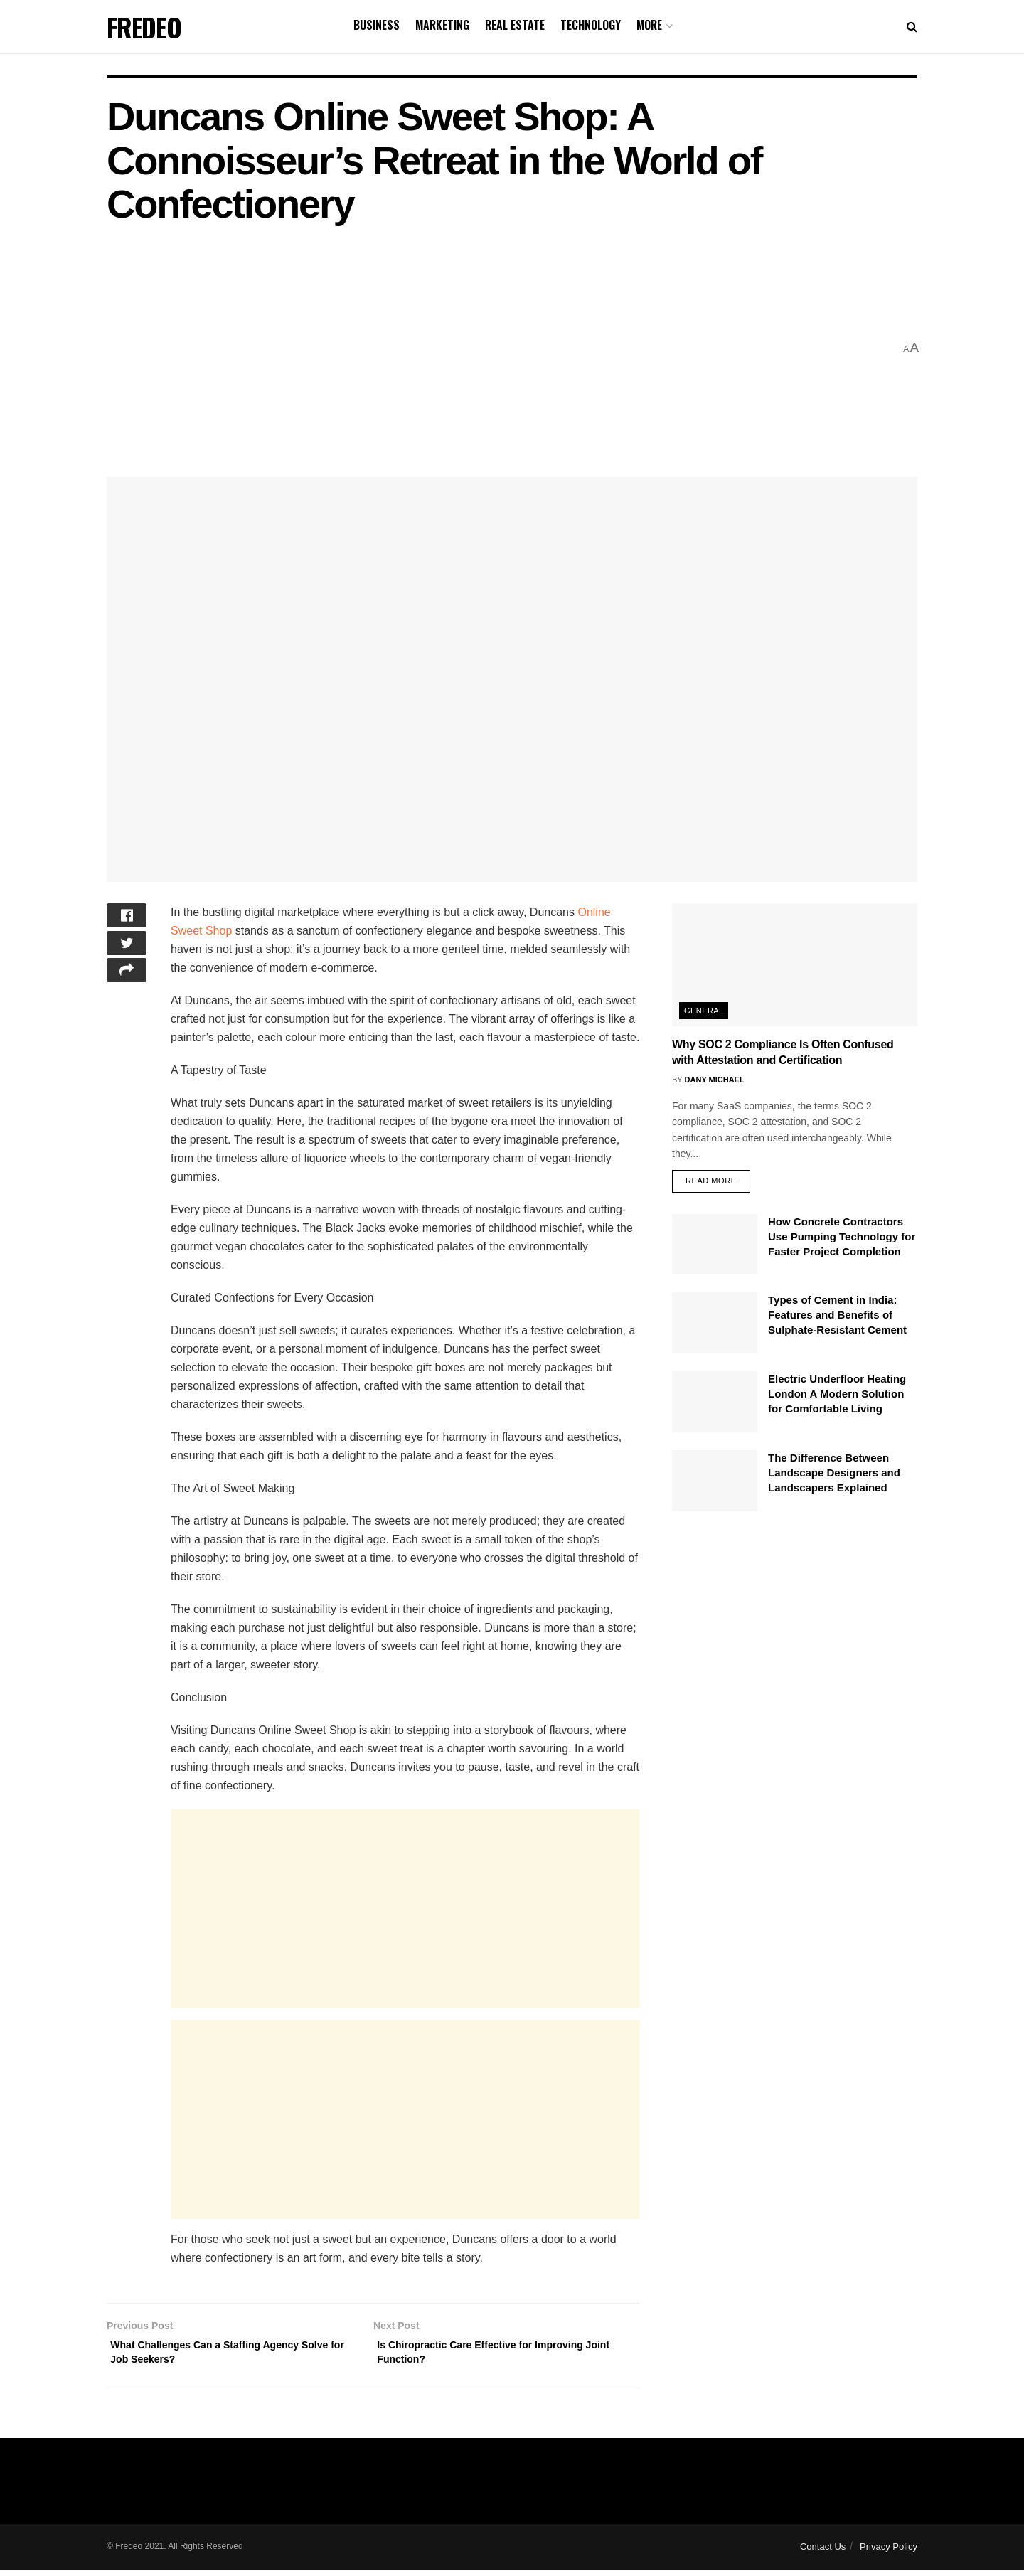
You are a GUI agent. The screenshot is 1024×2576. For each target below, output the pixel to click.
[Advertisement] (500, 348)
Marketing (442, 24)
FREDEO (144, 27)
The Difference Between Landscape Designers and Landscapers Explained (834, 1475)
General (704, 1010)
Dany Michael (715, 1079)
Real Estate (515, 24)
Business (376, 24)
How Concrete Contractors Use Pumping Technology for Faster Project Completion (841, 1239)
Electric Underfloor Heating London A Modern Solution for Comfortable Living (837, 1396)
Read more (711, 1182)
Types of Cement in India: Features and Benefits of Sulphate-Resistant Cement (837, 1317)
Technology (590, 24)
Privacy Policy (888, 2553)
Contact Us (823, 2553)
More (649, 24)
